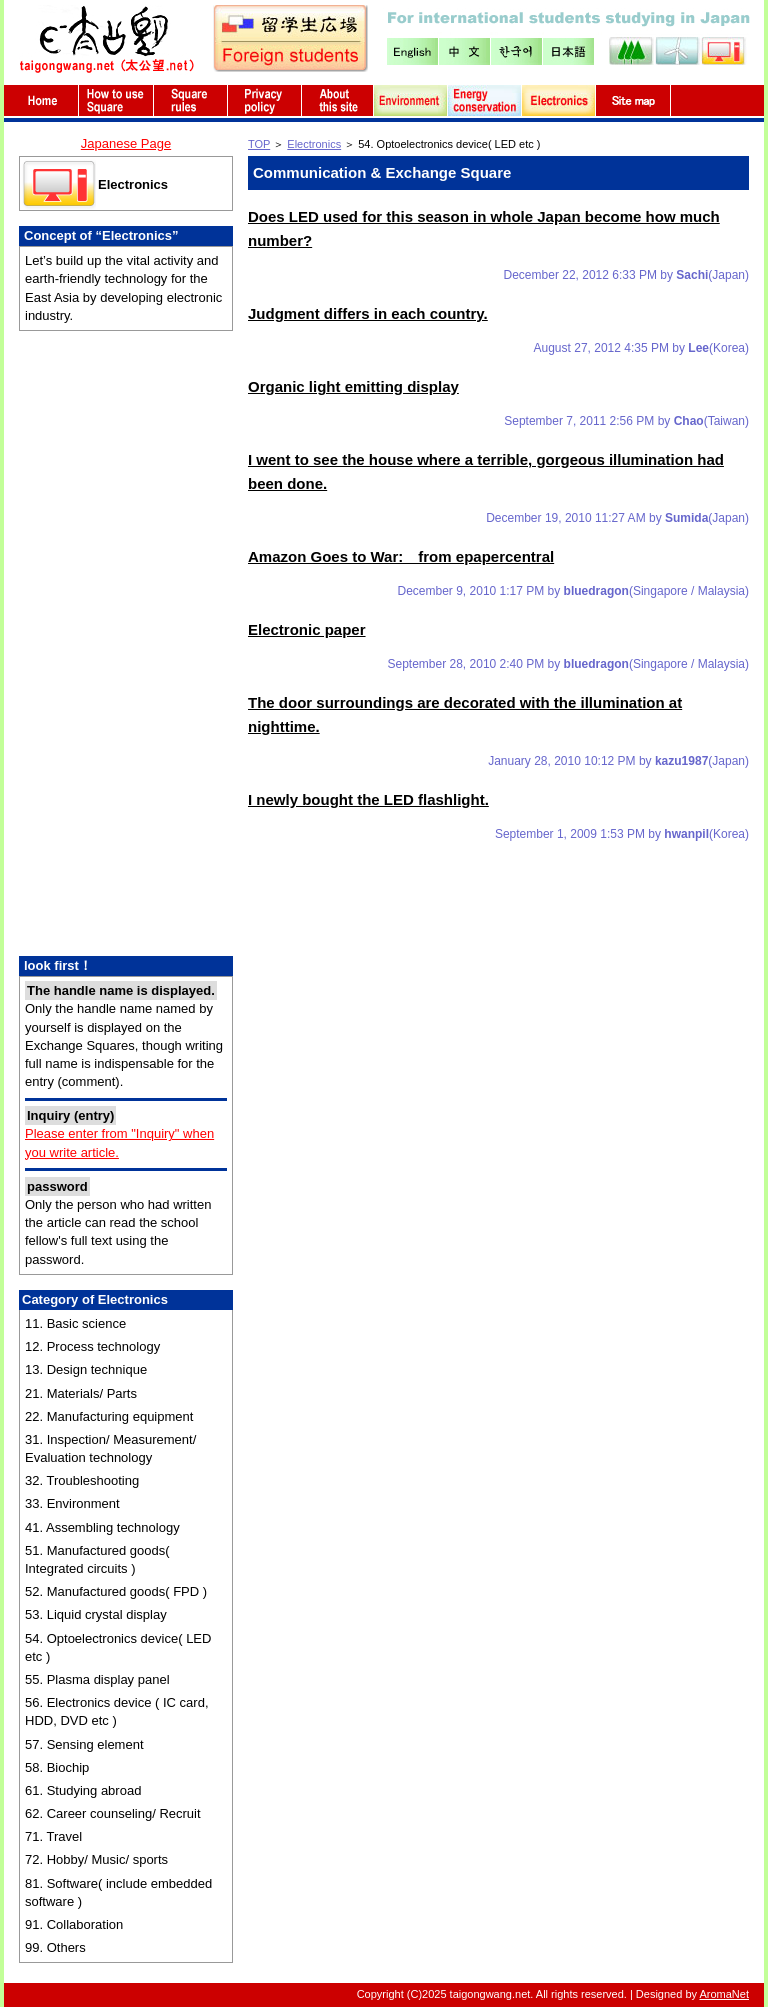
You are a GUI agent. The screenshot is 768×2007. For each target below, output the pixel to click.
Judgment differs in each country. (368, 313)
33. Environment (72, 1503)
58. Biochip (57, 1767)
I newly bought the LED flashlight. (368, 799)
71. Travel (53, 1836)
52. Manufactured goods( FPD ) (116, 1591)
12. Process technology (92, 1346)
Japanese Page (126, 143)
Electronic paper (307, 629)
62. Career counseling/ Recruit (113, 1813)
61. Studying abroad (83, 1790)
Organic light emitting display (353, 386)
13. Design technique (86, 1369)
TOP (259, 144)
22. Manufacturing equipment (109, 1416)
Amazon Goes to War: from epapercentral (401, 556)
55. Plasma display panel (97, 1679)
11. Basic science (75, 1323)
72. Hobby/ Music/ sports (96, 1859)
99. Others (55, 1947)
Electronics (133, 184)
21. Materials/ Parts (81, 1393)
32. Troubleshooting (82, 1480)
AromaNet (724, 1994)
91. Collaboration (74, 1924)
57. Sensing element (84, 1744)
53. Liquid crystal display (96, 1614)
